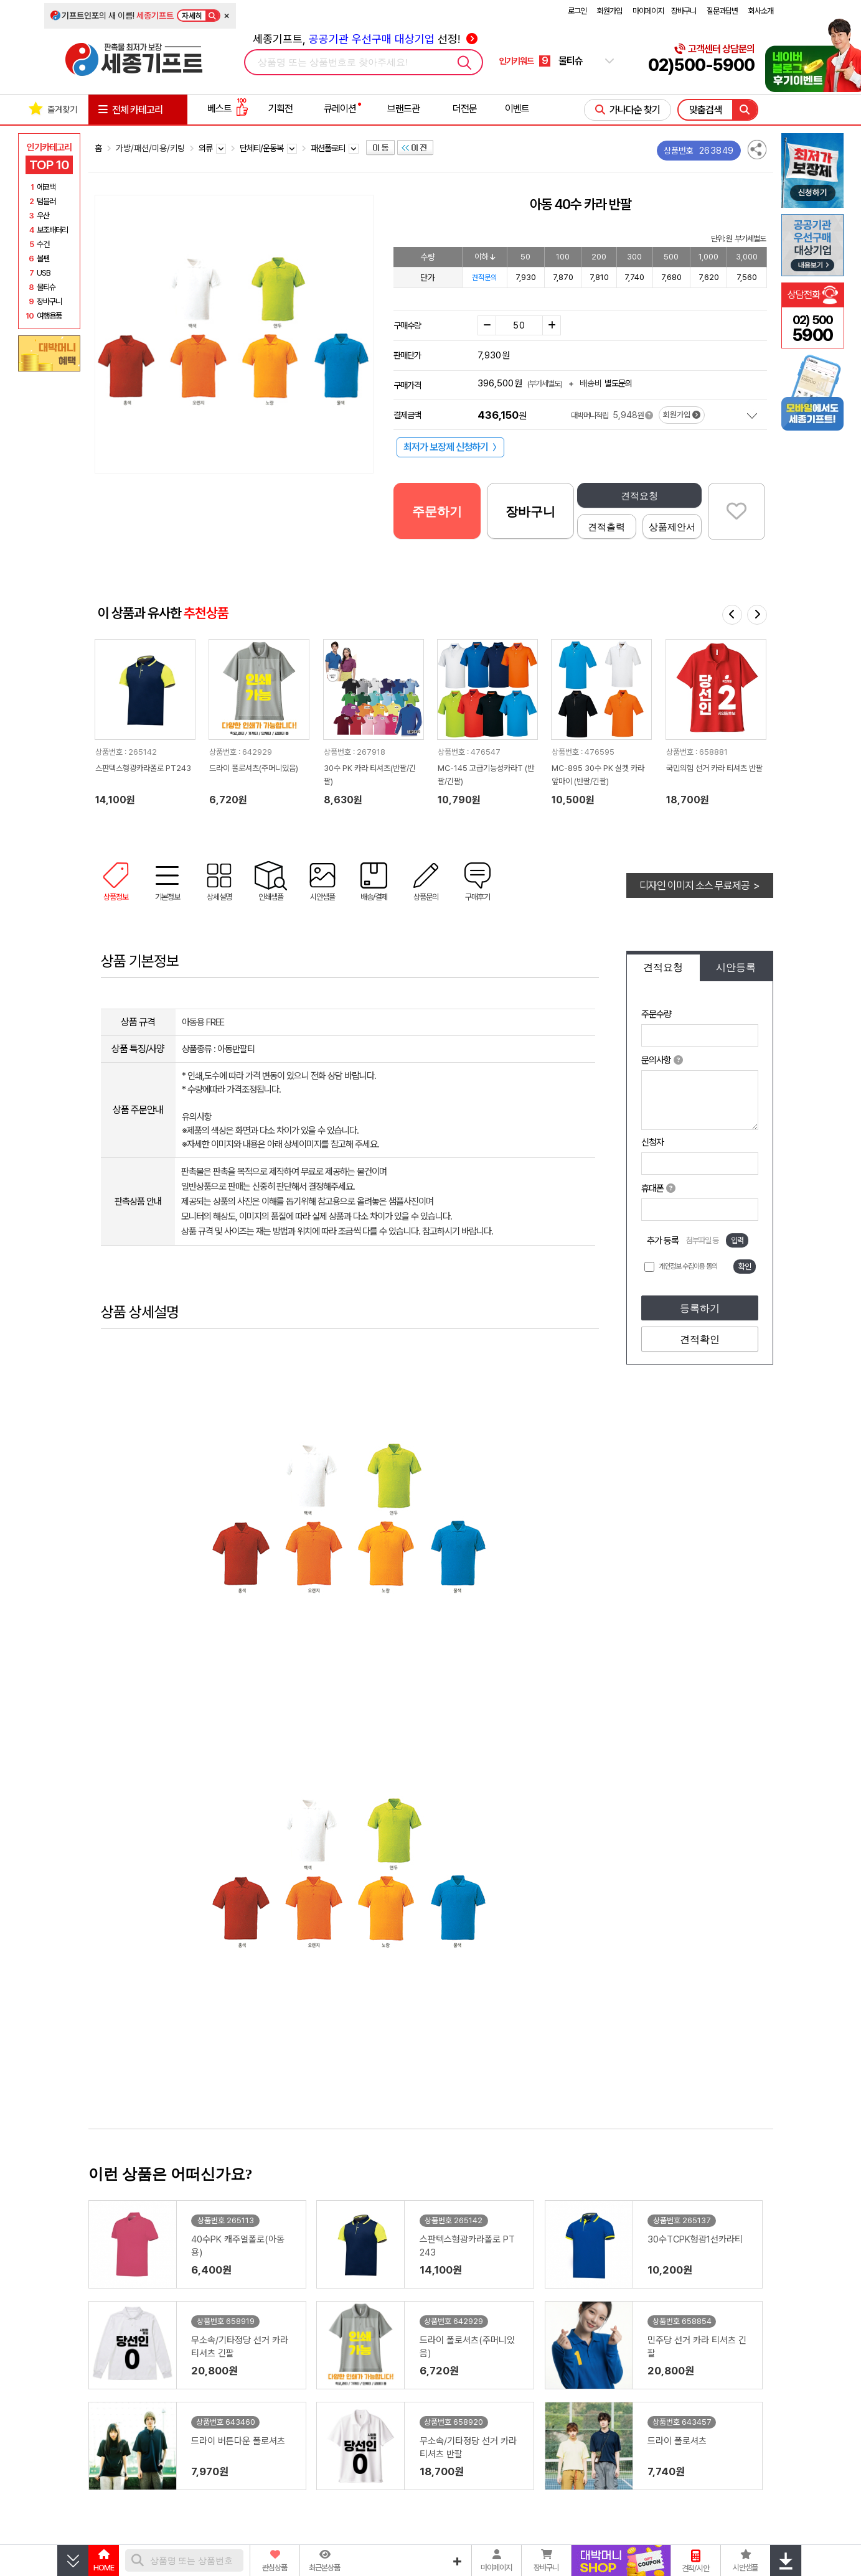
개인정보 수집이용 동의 (688, 1266)
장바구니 (683, 11)
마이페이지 (648, 11)
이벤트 (517, 108)
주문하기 (437, 511)
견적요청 (639, 495)
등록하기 (700, 1308)
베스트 (227, 108)
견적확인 (700, 1339)
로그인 (577, 11)
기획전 (280, 108)
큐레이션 (340, 108)
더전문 (465, 108)
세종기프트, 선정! (365, 38)
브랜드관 (403, 108)
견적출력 (606, 526)
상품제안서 (672, 526)
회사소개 (760, 11)
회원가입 (609, 11)
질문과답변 (722, 11)
